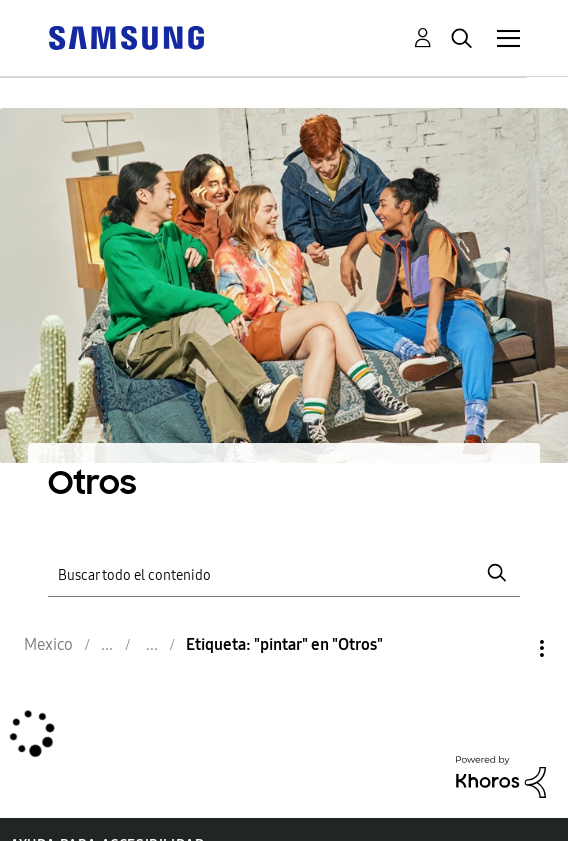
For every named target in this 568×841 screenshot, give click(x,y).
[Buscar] (283, 573)
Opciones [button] (508, 648)
